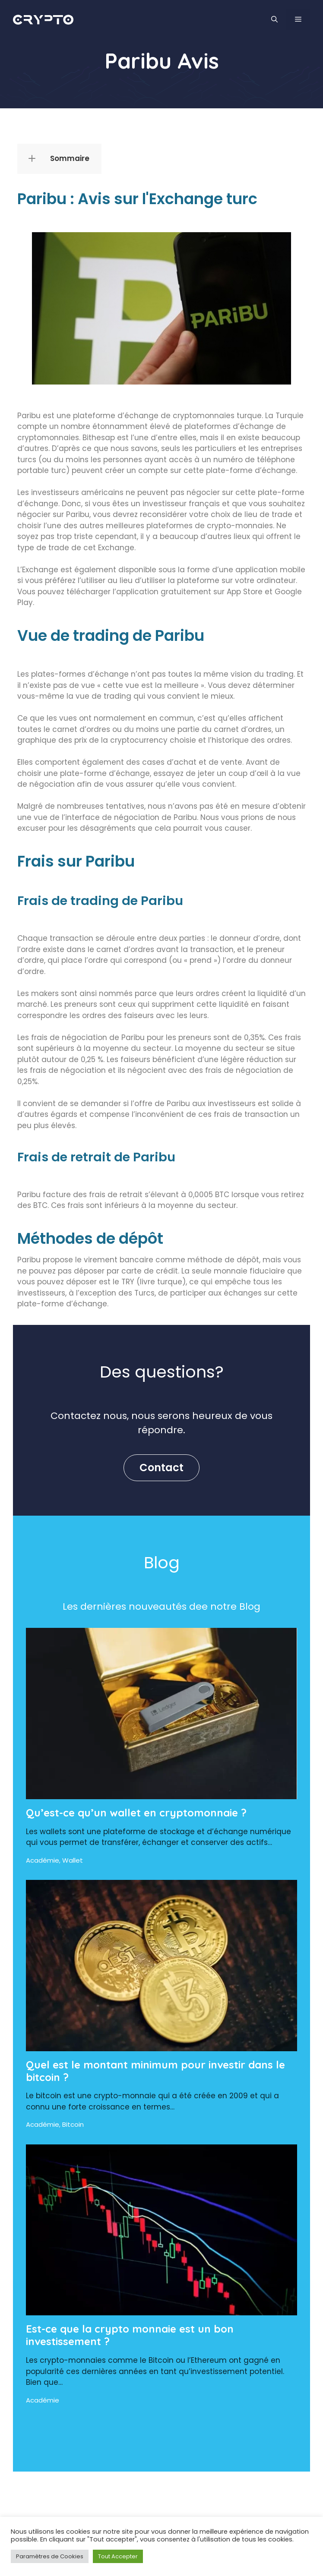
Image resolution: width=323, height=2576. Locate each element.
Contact (161, 1467)
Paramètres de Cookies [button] (49, 2556)
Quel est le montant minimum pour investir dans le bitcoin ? (155, 2071)
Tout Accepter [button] (118, 2556)
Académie (42, 1860)
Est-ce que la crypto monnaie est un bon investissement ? (130, 2335)
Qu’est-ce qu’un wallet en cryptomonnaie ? (136, 1812)
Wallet (72, 1860)
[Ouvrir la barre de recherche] (274, 19)
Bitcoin (73, 2124)
